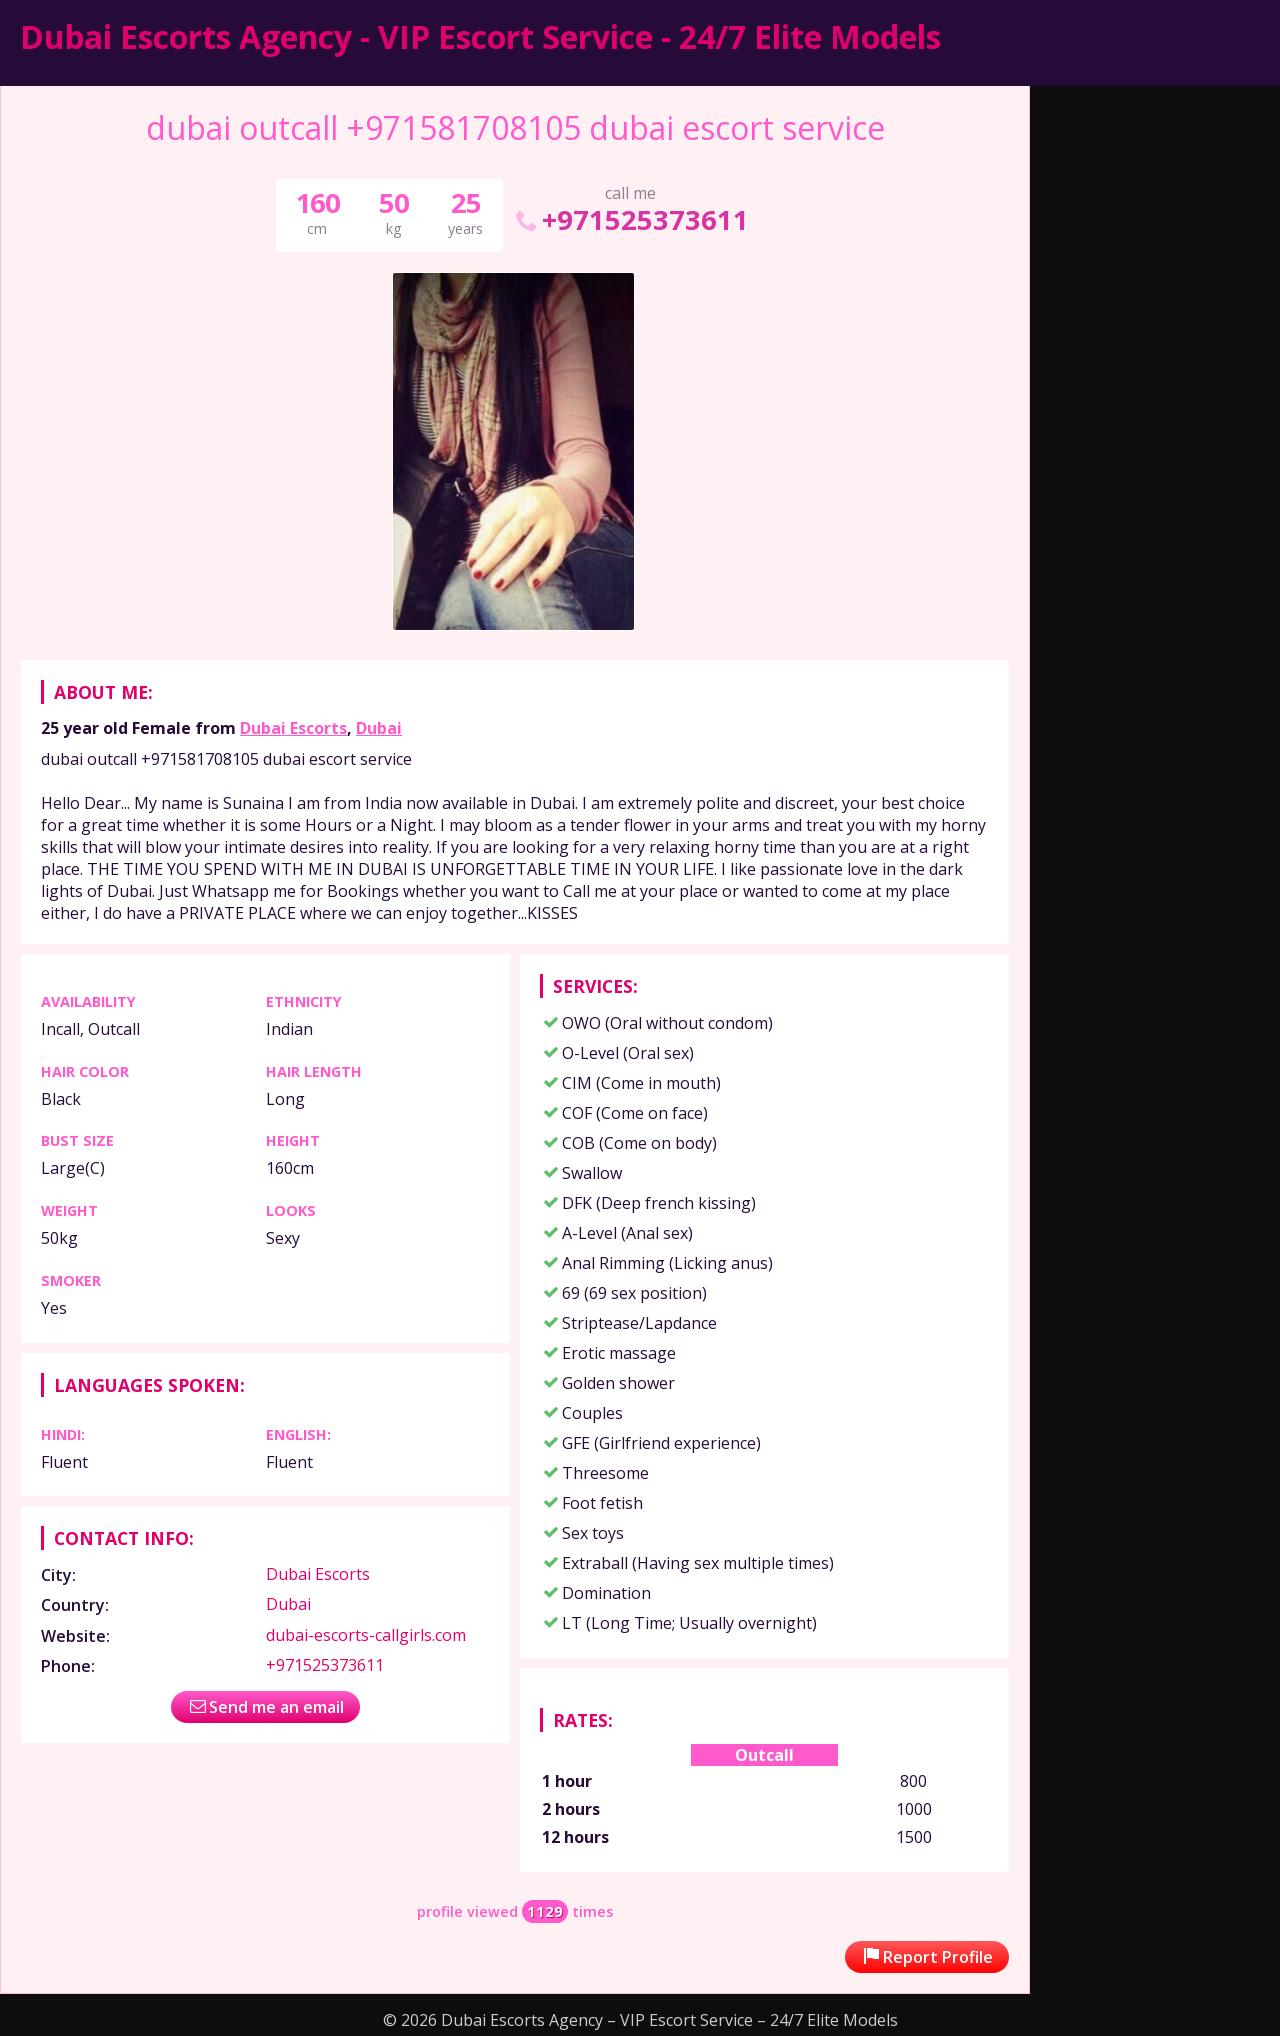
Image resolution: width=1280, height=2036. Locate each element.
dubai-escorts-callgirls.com (366, 1635)
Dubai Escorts (293, 728)
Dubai (379, 728)
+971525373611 (630, 219)
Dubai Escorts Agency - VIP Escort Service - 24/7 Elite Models (480, 36)
